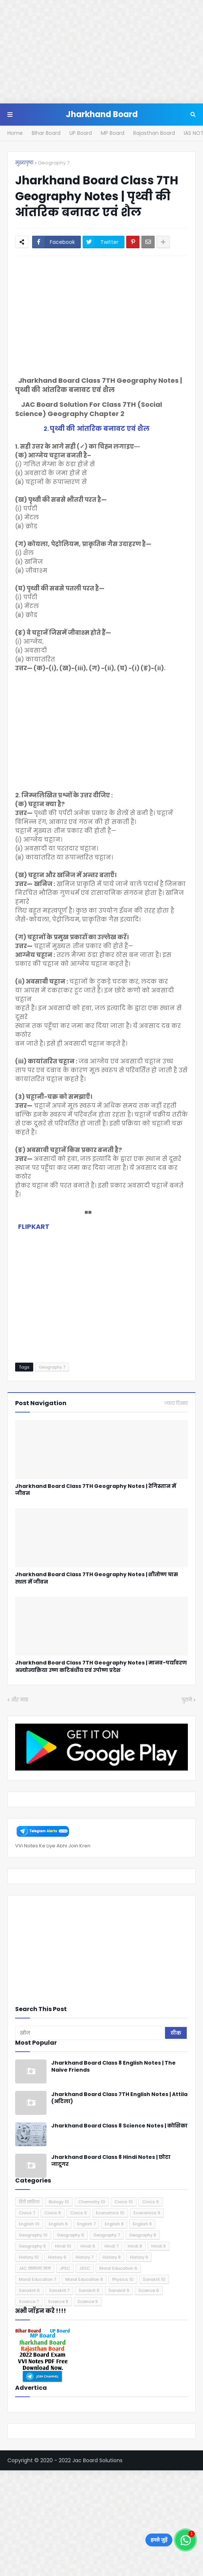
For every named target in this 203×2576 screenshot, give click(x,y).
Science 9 (88, 2301)
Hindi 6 (87, 2246)
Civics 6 (150, 2202)
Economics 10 (110, 2213)
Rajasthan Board (154, 133)
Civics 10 (123, 2202)
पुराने (187, 1699)
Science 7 (29, 2301)
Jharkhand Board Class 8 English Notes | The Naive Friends (113, 2066)
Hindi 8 (135, 2246)
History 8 (112, 2257)
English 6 (58, 2224)
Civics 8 (52, 2213)
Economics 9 (147, 2213)
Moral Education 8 (84, 2279)
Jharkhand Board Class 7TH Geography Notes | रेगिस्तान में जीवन (95, 1490)
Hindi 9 (158, 2246)
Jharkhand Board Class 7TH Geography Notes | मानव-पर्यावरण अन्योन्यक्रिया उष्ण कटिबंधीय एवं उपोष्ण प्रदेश (101, 1666)
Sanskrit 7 (59, 2290)
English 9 (142, 2224)
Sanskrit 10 (154, 2279)
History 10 (29, 2257)
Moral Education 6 (118, 2268)
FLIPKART (33, 1226)
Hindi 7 (111, 2246)
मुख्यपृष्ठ (24, 162)
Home (15, 133)
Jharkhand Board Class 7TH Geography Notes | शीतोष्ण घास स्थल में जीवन (96, 1578)
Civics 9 (78, 2213)
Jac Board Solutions (97, 2460)
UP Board (80, 133)
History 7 (84, 2257)
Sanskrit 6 (29, 2290)
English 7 (86, 2224)
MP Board (112, 133)
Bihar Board (46, 133)
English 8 (114, 2224)
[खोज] (90, 2033)
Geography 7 (53, 162)
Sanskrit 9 (119, 2290)
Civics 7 (27, 2213)
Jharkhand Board (102, 114)
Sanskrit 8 (89, 2290)
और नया (19, 1699)
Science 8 (58, 2301)
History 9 (139, 2257)
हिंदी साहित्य (29, 2202)
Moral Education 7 (37, 2279)
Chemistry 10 (91, 2202)
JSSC (84, 2268)
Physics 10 (123, 2279)
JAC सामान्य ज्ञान (35, 2268)
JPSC (65, 2268)
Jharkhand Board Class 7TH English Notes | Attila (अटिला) (119, 2098)
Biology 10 (59, 2202)
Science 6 (148, 2290)
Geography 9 (32, 2246)
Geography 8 (142, 2235)
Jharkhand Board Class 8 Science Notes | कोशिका (119, 2125)
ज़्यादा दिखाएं (176, 1403)
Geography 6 (70, 2235)
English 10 (29, 2224)
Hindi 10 (63, 2246)
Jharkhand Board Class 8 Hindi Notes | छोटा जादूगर (111, 2161)
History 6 (57, 2257)
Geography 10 (33, 2235)
